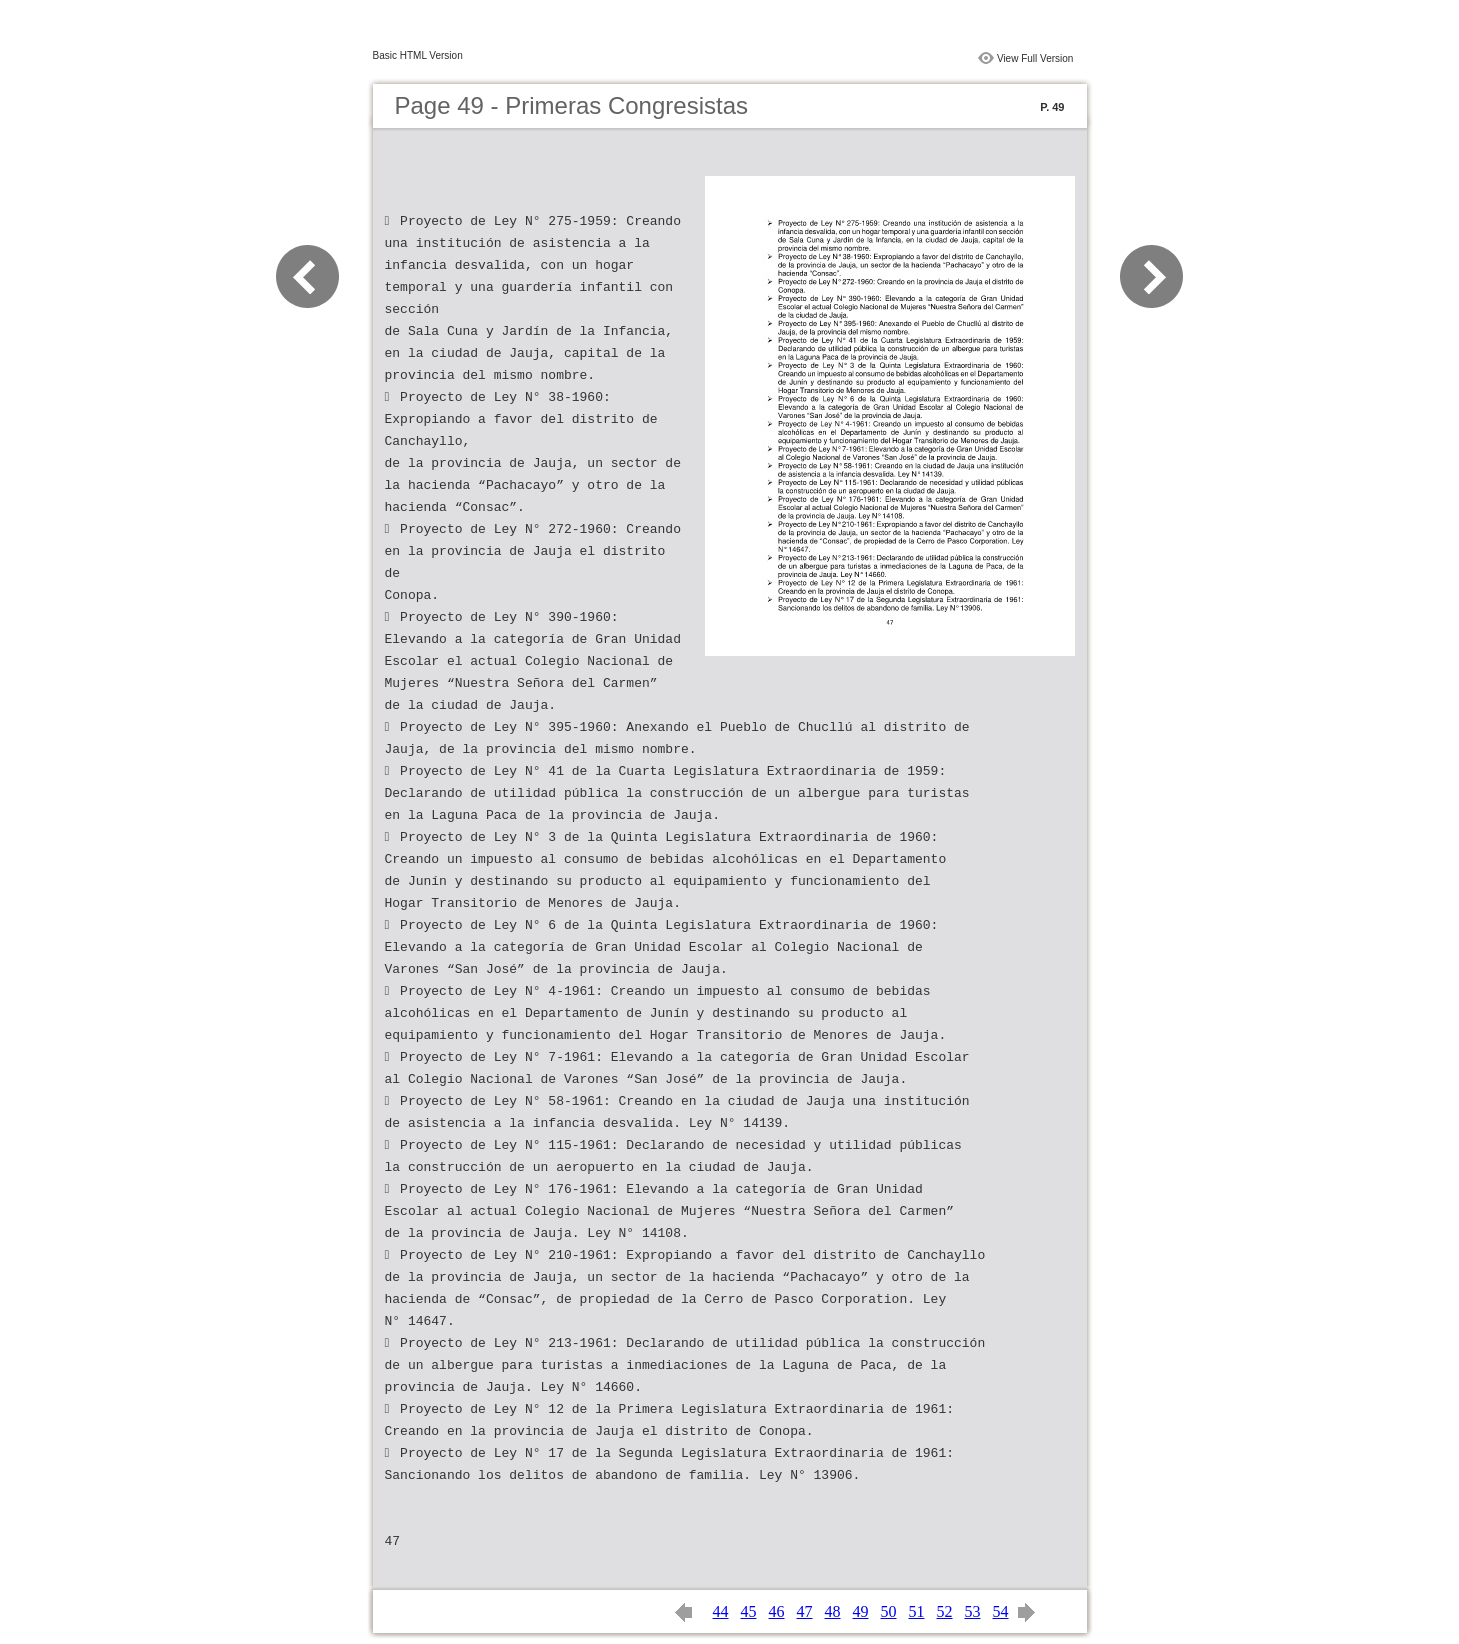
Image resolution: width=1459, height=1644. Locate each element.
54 (1001, 1611)
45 (749, 1611)
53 (973, 1611)
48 (833, 1611)
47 (805, 1611)
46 (777, 1611)
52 (945, 1611)
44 (721, 1611)
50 (889, 1611)
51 (917, 1611)
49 (861, 1611)
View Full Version (1035, 58)
